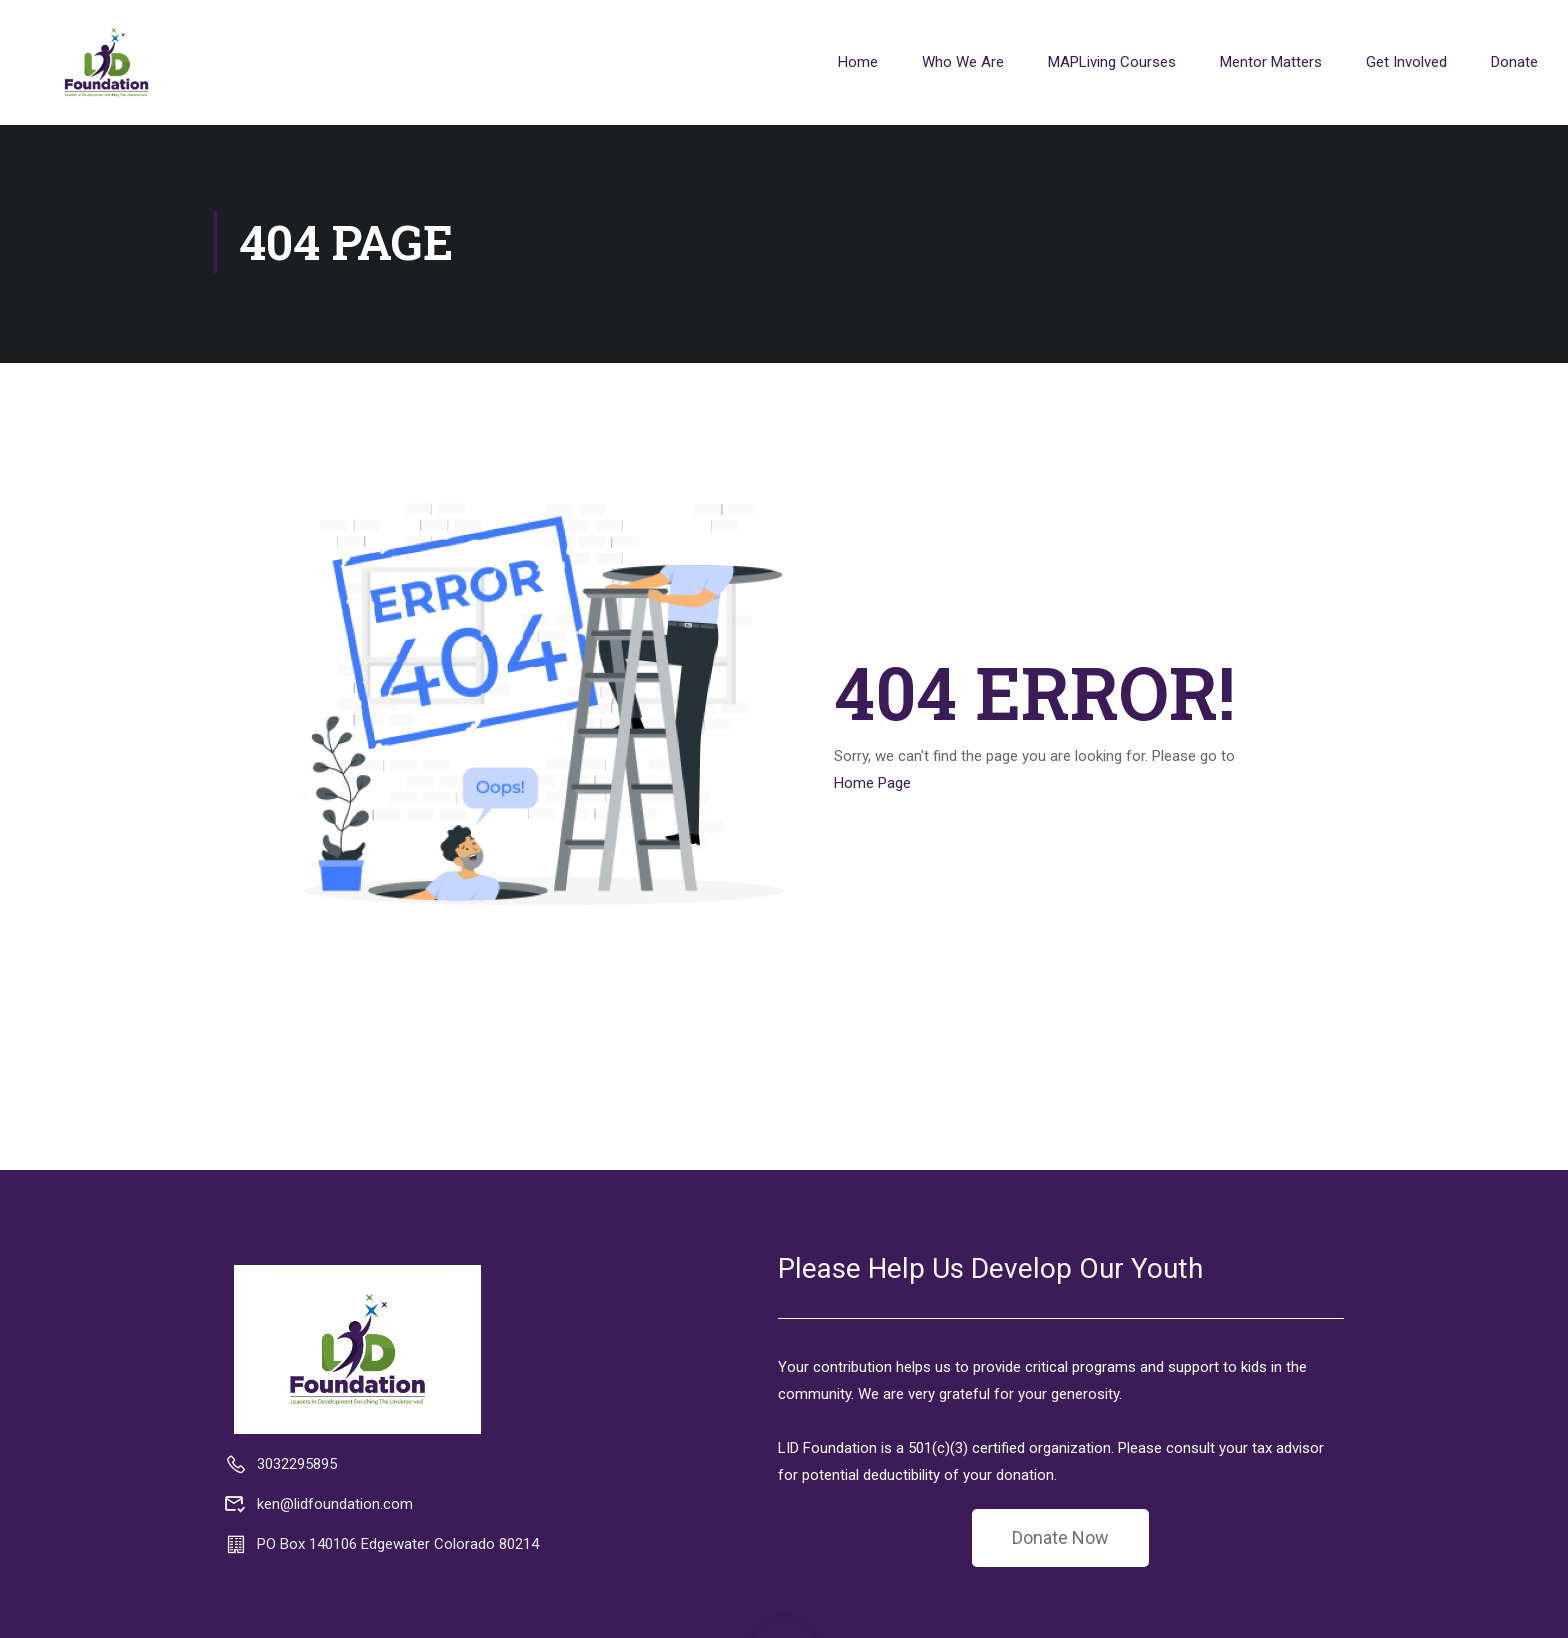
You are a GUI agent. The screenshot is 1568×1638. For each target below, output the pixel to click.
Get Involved (1406, 62)
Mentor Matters (1271, 62)
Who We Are (963, 62)
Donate (1514, 62)
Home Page (872, 786)
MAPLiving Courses (1112, 62)
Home (858, 62)
